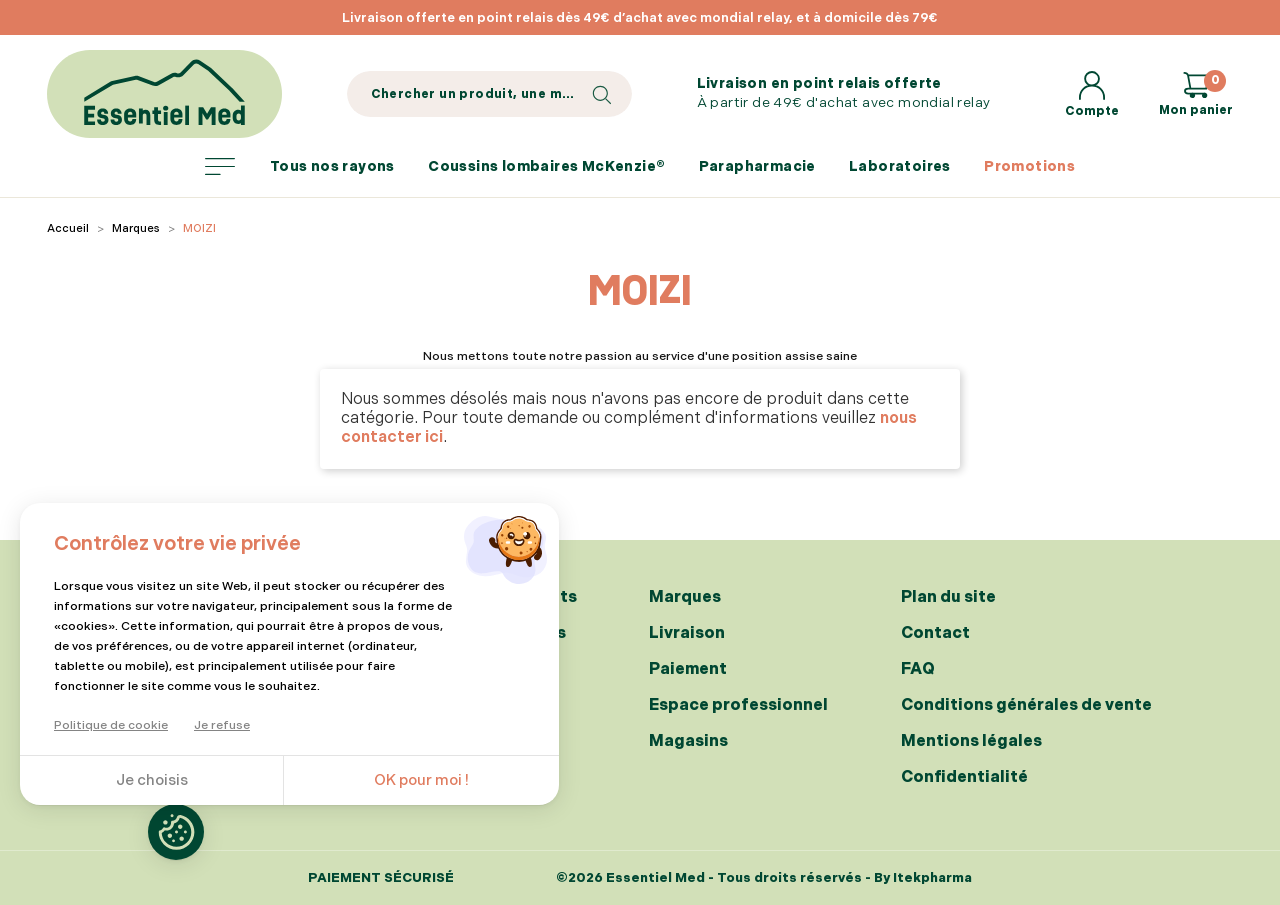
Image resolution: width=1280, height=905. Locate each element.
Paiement (688, 669)
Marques (685, 597)
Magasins (688, 741)
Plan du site (948, 597)
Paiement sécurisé (381, 878)
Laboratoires (900, 166)
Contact (935, 633)
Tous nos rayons (300, 167)
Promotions (1029, 166)
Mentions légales (971, 741)
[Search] (489, 94)
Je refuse (222, 725)
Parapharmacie (757, 166)
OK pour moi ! (421, 780)
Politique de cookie (111, 725)
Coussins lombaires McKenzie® (546, 166)
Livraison (687, 633)
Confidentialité (964, 777)
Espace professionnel (738, 705)
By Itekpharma (923, 878)
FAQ (918, 669)
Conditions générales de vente (1026, 705)
